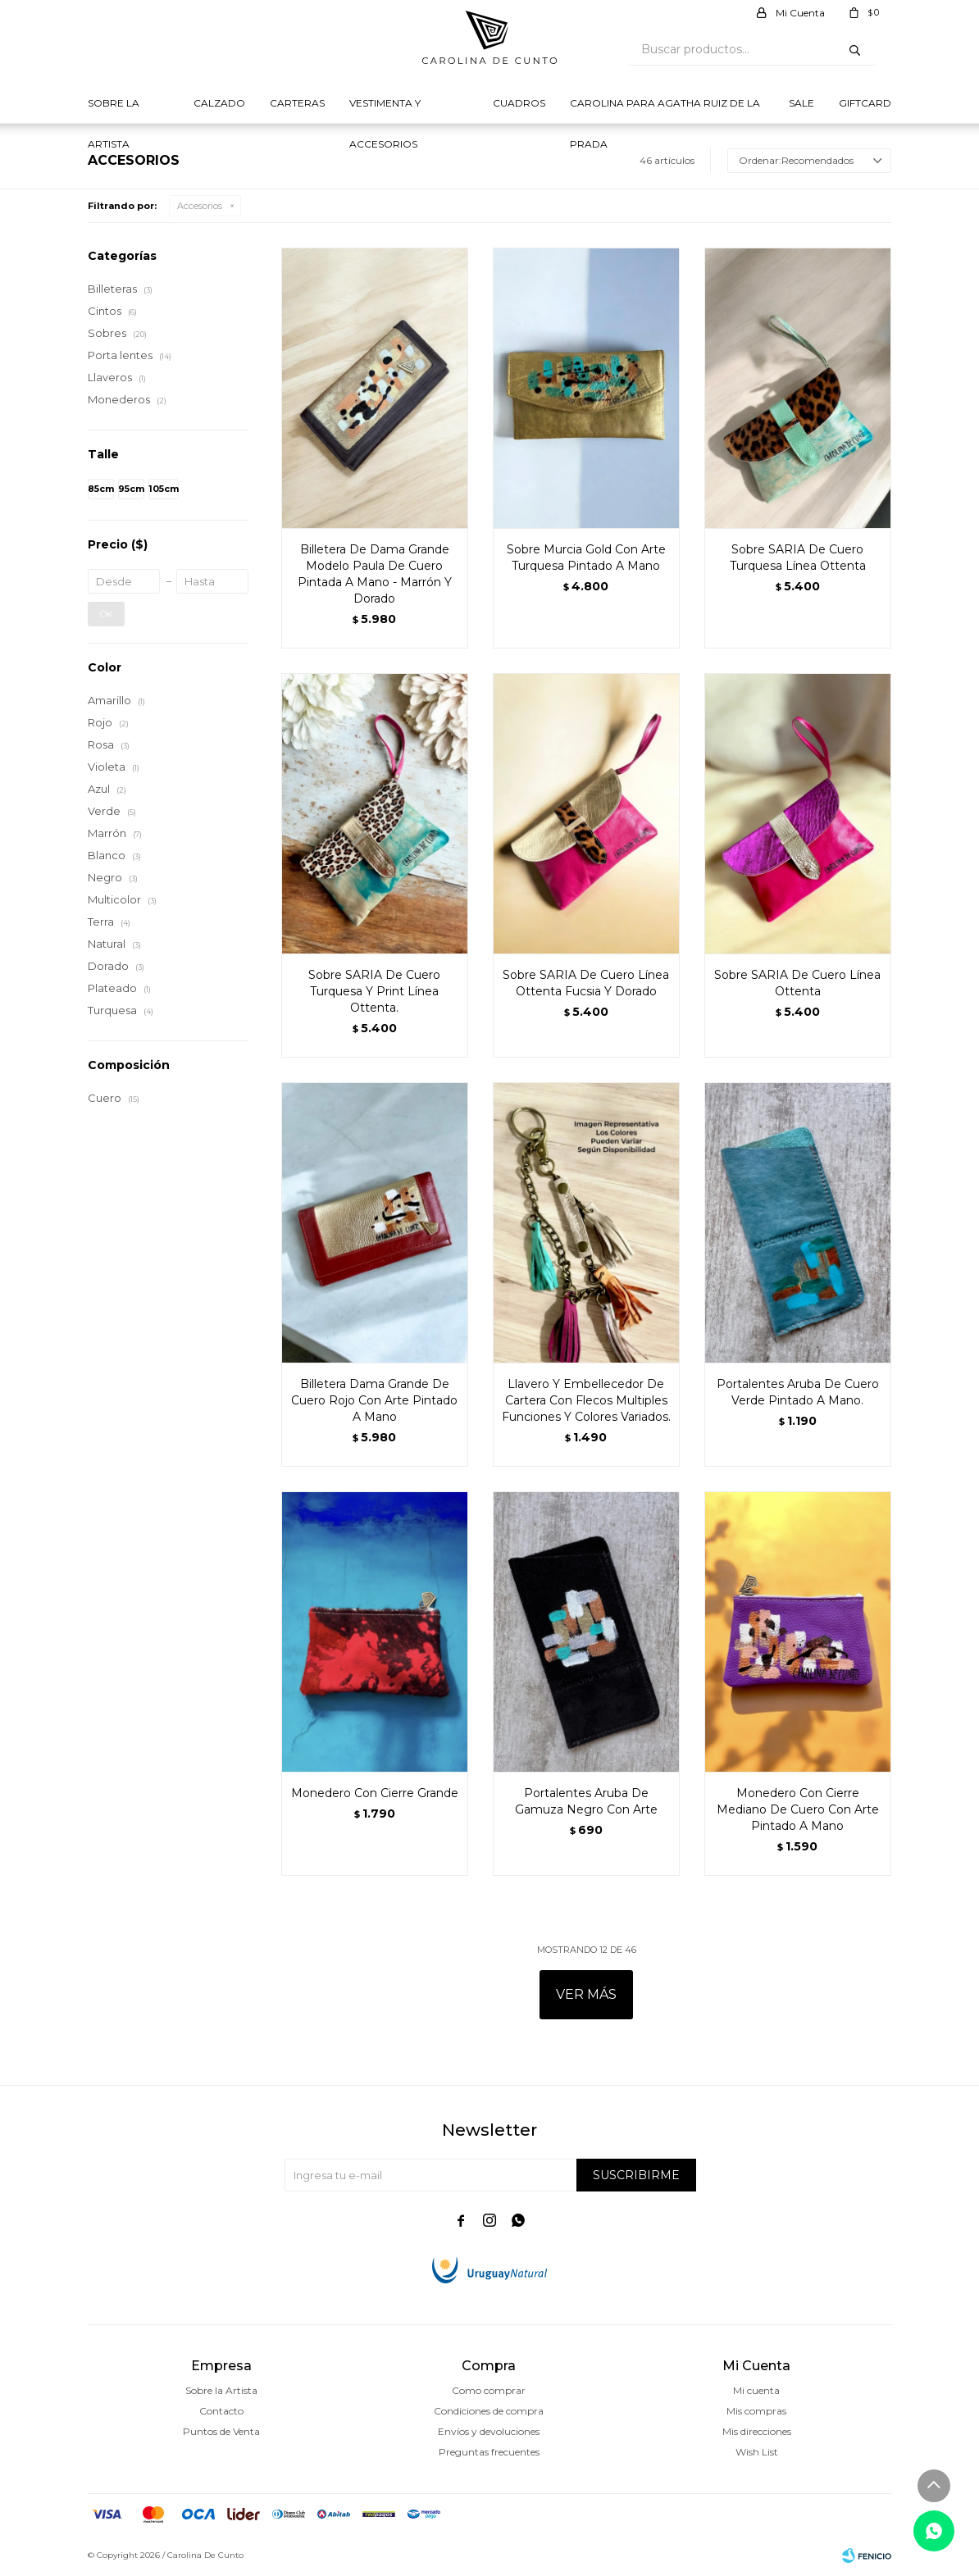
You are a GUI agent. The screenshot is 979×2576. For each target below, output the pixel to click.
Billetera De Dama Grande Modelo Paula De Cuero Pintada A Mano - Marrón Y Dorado (375, 574)
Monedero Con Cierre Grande (374, 1793)
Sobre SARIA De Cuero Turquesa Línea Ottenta (798, 557)
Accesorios (199, 206)
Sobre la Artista (113, 110)
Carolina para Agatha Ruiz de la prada (665, 110)
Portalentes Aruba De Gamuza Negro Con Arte (586, 1801)
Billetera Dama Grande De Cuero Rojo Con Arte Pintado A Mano (374, 1400)
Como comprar (489, 2390)
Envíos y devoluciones (489, 2431)
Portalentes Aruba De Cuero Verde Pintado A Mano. (798, 1392)
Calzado (219, 103)
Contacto (221, 2411)
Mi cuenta (756, 2390)
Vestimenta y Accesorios (385, 110)
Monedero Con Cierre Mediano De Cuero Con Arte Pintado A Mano (798, 1809)
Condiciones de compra (489, 2411)
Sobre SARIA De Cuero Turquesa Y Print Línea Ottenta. (374, 991)
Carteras (297, 103)
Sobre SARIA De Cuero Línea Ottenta (797, 983)
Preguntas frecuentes (489, 2452)
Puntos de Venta (221, 2431)
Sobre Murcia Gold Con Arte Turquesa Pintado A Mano (586, 557)
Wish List (756, 2452)
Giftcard (865, 103)
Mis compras (756, 2411)
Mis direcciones (756, 2431)
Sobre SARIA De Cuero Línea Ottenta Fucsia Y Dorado (586, 983)
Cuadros (519, 103)
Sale (801, 103)
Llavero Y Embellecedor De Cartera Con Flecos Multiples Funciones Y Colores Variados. (586, 1400)
